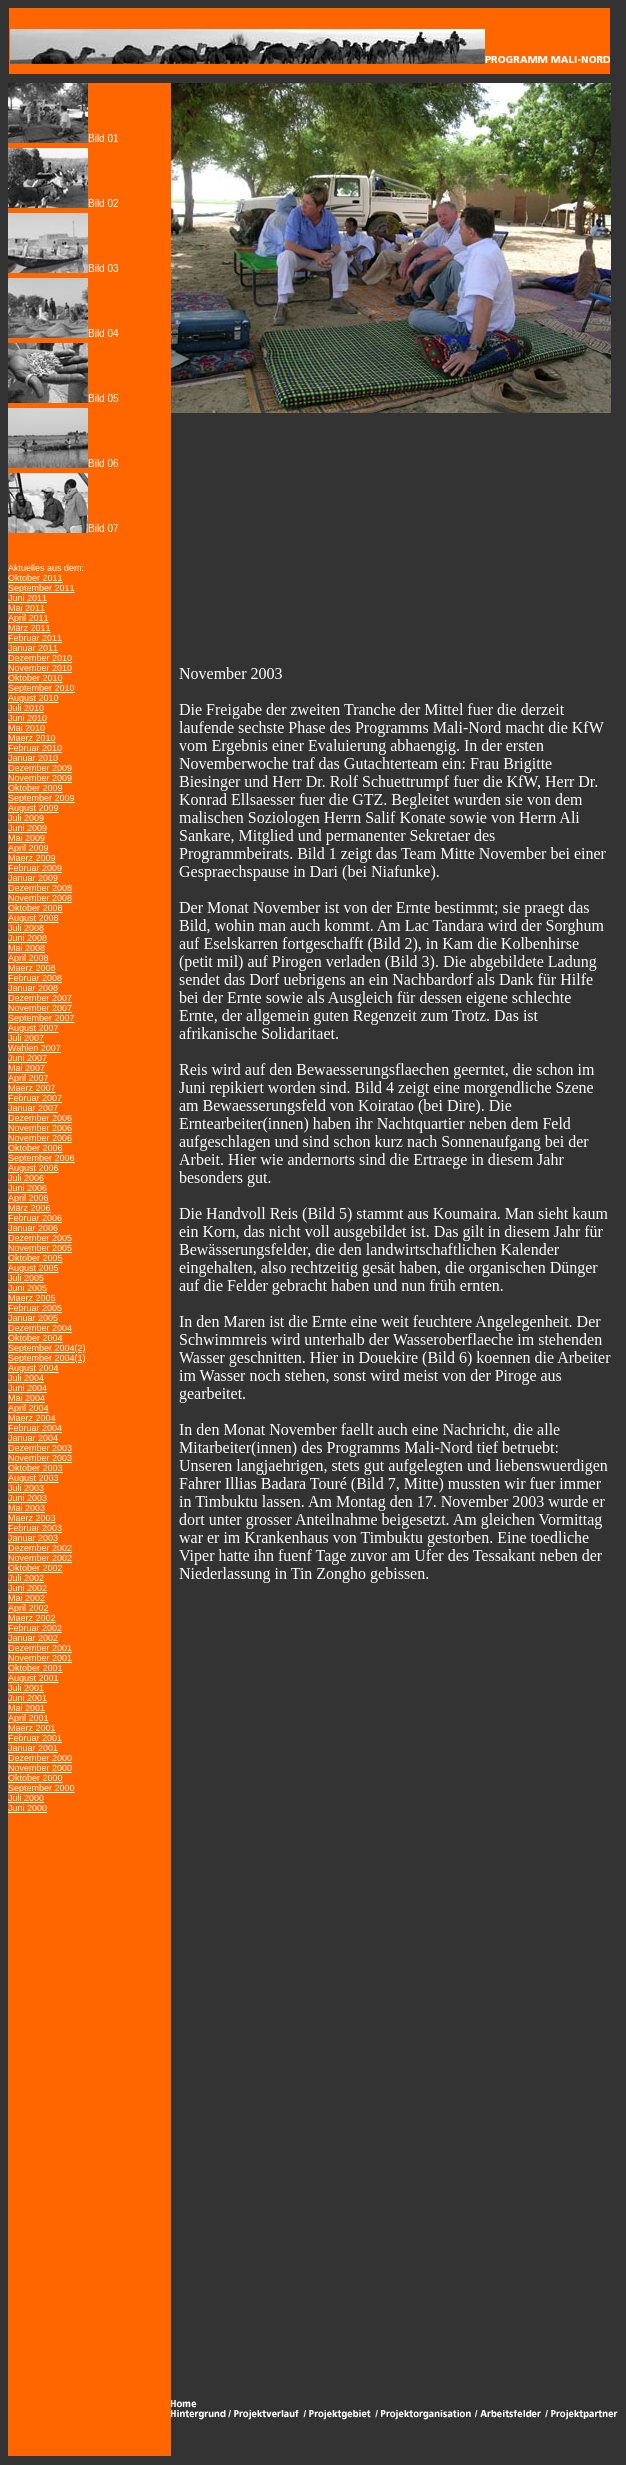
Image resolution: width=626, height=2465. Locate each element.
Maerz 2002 (32, 1618)
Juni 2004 (27, 1388)
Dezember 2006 (40, 1118)
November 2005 (40, 1248)
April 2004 (28, 1408)
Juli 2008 (26, 928)
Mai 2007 (26, 1068)
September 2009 (41, 798)
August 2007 (33, 1028)
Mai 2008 (26, 948)
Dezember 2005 (40, 1238)
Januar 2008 (33, 988)
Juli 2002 (26, 1578)
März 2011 (29, 628)
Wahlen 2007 (34, 1048)
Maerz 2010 (32, 738)
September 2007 (41, 1018)
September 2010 (41, 688)
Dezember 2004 (40, 1328)
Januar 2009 (33, 878)
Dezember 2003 (40, 1448)
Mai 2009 (26, 838)
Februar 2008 (35, 978)
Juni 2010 (27, 718)
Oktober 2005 (35, 1258)
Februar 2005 (35, 1308)
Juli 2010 (26, 708)
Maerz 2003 (32, 1518)
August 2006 (33, 1168)
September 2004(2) (47, 1348)
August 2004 (33, 1368)
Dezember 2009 (40, 768)
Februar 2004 (35, 1428)
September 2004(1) (47, 1358)
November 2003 (40, 1458)
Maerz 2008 (32, 968)
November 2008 (40, 898)
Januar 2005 (33, 1318)
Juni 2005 (27, 1288)
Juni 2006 (27, 1188)
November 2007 (40, 1008)
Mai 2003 (26, 1508)
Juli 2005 (26, 1278)
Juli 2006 (26, 1178)
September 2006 (41, 1158)
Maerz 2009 (32, 858)
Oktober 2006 (35, 1148)
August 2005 (33, 1268)
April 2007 (28, 1078)
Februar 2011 (35, 638)
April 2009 (28, 848)
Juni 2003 (27, 1498)
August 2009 (33, 808)
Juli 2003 (26, 1488)
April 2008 (28, 958)
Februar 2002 (35, 1628)
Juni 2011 (27, 598)
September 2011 (41, 588)
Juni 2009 (27, 828)
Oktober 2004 (35, 1338)
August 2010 (33, 698)
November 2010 (40, 668)
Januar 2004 (33, 1438)
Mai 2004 (26, 1398)
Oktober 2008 (35, 908)
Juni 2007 (27, 1058)
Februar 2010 (35, 748)
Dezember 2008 (40, 888)
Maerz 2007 (32, 1088)
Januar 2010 (33, 758)
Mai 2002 (26, 1598)
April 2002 (28, 1608)
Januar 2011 (33, 648)
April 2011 (28, 618)
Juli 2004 (26, 1378)
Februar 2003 (35, 1528)
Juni (16, 1588)
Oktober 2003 (35, 1468)
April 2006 (28, 1198)
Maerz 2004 (32, 1418)
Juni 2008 (27, 938)
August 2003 (33, 1478)
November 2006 (40, 1128)
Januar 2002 (33, 1638)
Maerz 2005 (32, 1298)
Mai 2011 (26, 608)
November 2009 (40, 778)
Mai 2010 (26, 728)
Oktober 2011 (35, 578)
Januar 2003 (33, 1538)
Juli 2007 (26, 1038)
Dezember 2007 (40, 998)
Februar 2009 (35, 868)
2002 (36, 1588)
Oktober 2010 (35, 678)
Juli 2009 (26, 818)
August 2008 (33, 918)
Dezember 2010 (40, 658)
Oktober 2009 (35, 788)
